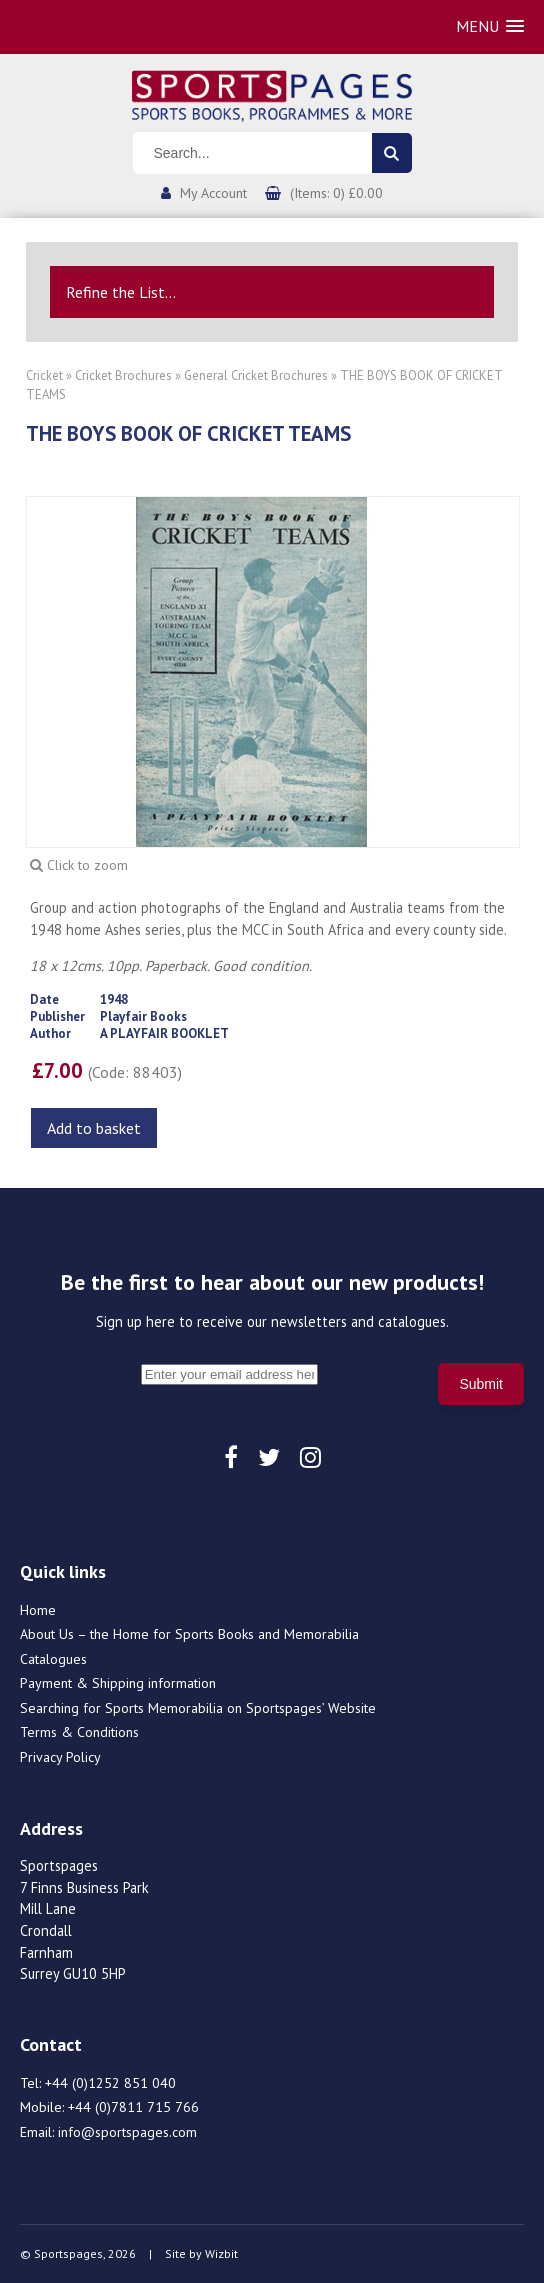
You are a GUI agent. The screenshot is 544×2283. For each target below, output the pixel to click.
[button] (490, 26)
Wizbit (221, 2253)
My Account (213, 193)
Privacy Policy (60, 1757)
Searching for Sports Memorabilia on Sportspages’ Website (198, 1708)
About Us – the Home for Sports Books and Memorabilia (189, 1634)
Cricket (44, 375)
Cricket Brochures (123, 375)
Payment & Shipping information (118, 1683)
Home (38, 1610)
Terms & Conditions (79, 1732)
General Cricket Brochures (256, 375)
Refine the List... (121, 292)
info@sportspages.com (127, 2132)
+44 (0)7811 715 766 (133, 2107)
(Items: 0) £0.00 (336, 193)
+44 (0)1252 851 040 (110, 2083)
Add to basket (94, 1128)
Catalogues (53, 1659)
